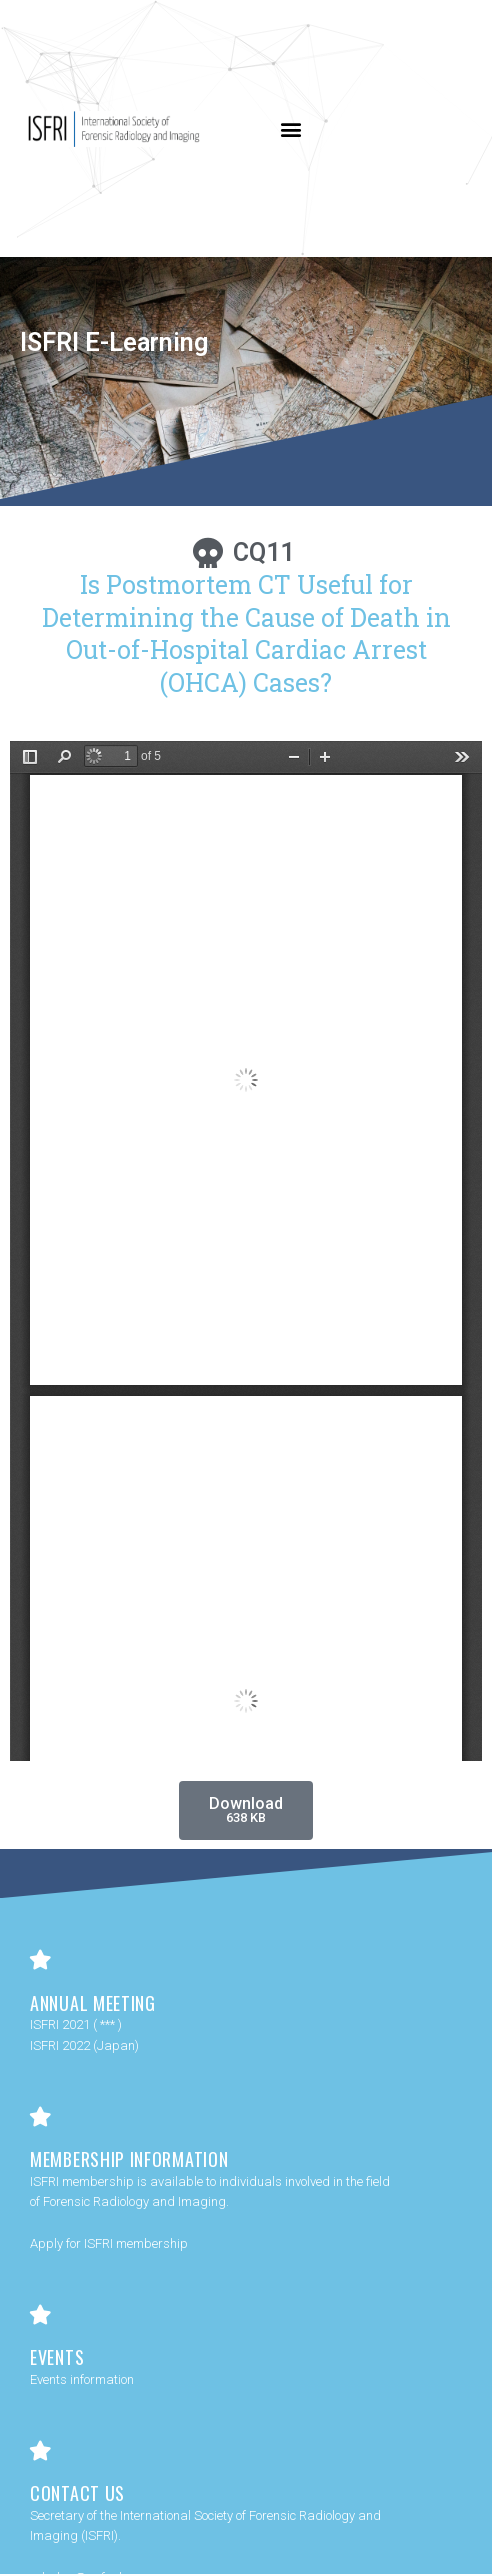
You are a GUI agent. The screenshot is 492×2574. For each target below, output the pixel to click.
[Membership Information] (40, 2117)
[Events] (40, 2315)
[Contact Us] (40, 2451)
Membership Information (129, 2159)
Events (57, 2357)
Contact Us (77, 2493)
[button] (291, 128)
